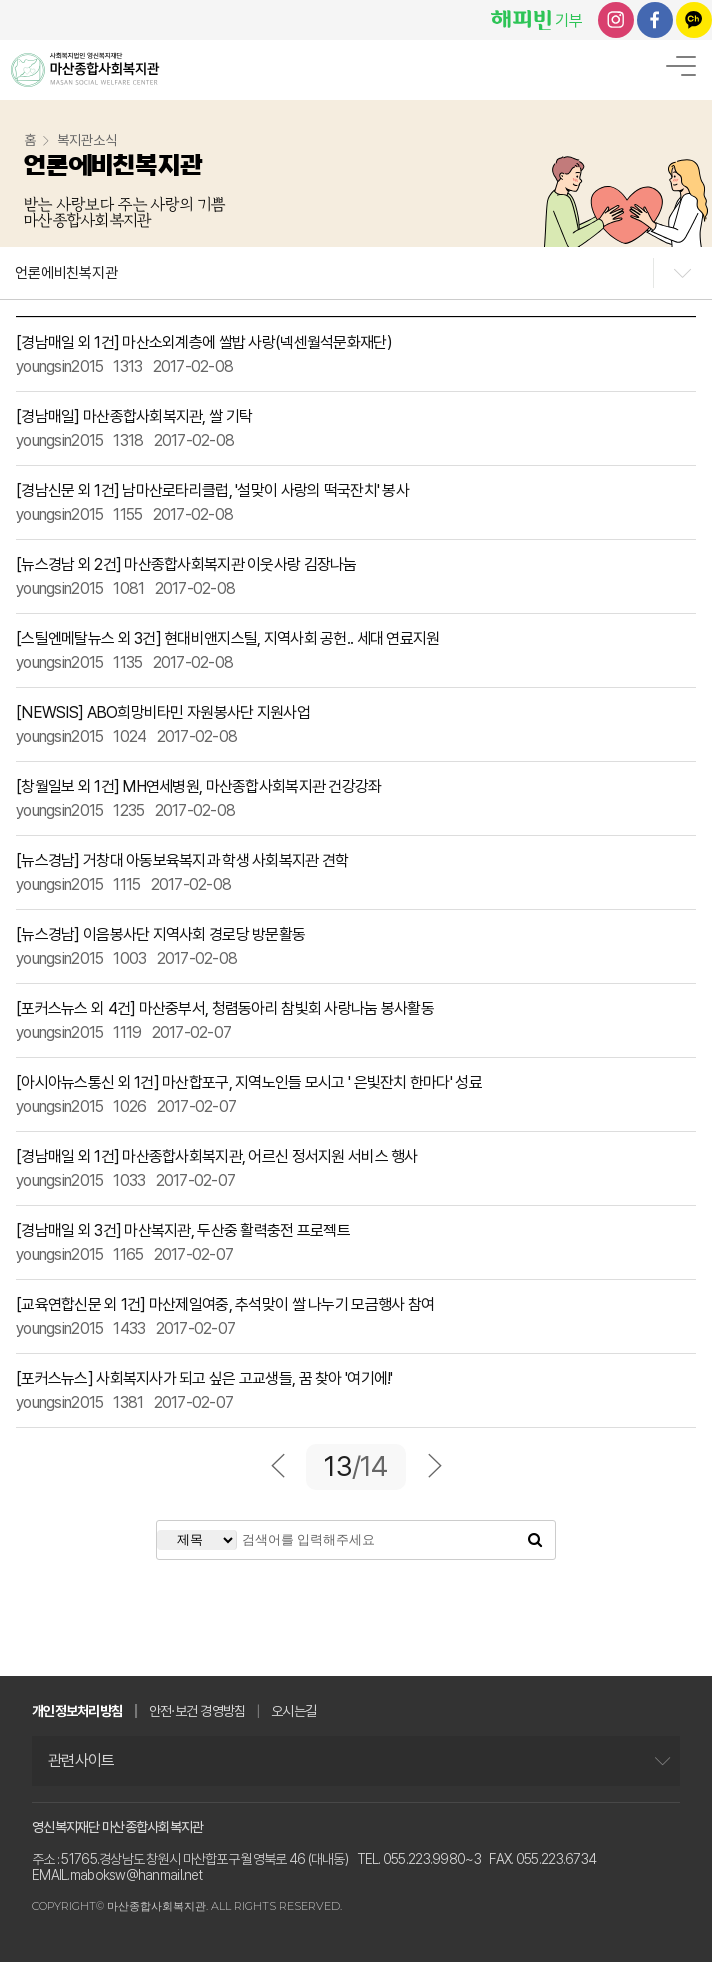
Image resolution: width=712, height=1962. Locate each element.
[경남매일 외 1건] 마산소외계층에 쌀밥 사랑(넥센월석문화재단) (204, 342)
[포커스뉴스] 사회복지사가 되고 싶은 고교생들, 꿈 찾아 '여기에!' (204, 1378)
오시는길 (293, 1711)
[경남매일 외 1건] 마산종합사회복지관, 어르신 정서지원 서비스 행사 (217, 1156)
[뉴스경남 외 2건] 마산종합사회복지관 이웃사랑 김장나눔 (186, 564)
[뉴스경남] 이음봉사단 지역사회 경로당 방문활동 (160, 934)
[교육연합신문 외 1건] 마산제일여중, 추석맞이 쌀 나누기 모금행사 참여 (225, 1304)
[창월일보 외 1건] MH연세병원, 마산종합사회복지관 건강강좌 (199, 786)
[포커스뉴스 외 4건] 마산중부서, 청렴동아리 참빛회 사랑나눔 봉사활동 (225, 1008)
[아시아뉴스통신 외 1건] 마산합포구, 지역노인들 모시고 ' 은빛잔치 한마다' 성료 (249, 1082)
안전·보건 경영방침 (197, 1711)
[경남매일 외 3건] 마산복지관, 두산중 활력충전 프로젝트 (183, 1230)
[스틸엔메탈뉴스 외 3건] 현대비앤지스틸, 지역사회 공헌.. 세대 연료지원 (227, 638)
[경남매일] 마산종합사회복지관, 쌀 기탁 (134, 416)
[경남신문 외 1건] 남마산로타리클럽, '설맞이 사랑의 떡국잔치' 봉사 (212, 490)
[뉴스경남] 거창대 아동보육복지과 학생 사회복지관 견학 (182, 860)
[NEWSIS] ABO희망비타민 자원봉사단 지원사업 (163, 712)
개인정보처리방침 (77, 1711)
